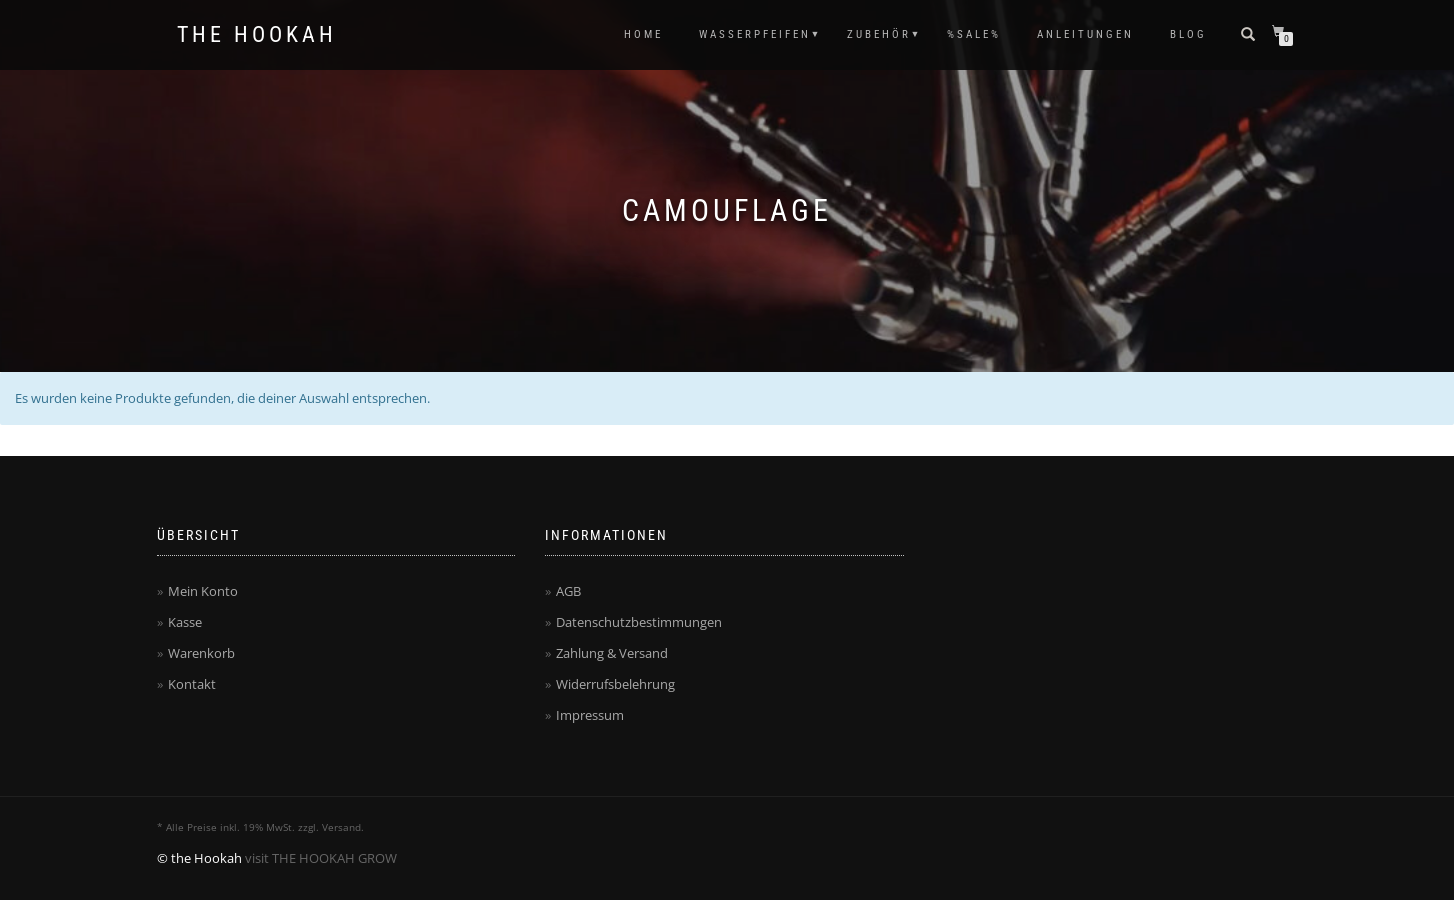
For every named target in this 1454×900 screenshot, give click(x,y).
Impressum (590, 715)
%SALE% (974, 34)
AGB (568, 591)
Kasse (185, 622)
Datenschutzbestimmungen (639, 622)
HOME (643, 34)
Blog (1188, 34)
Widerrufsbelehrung (615, 684)
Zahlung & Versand (612, 653)
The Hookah (257, 35)
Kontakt (192, 684)
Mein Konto (203, 591)
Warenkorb (201, 653)
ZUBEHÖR (879, 34)
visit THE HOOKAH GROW (321, 858)
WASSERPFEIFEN (755, 34)
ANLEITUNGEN (1085, 34)
